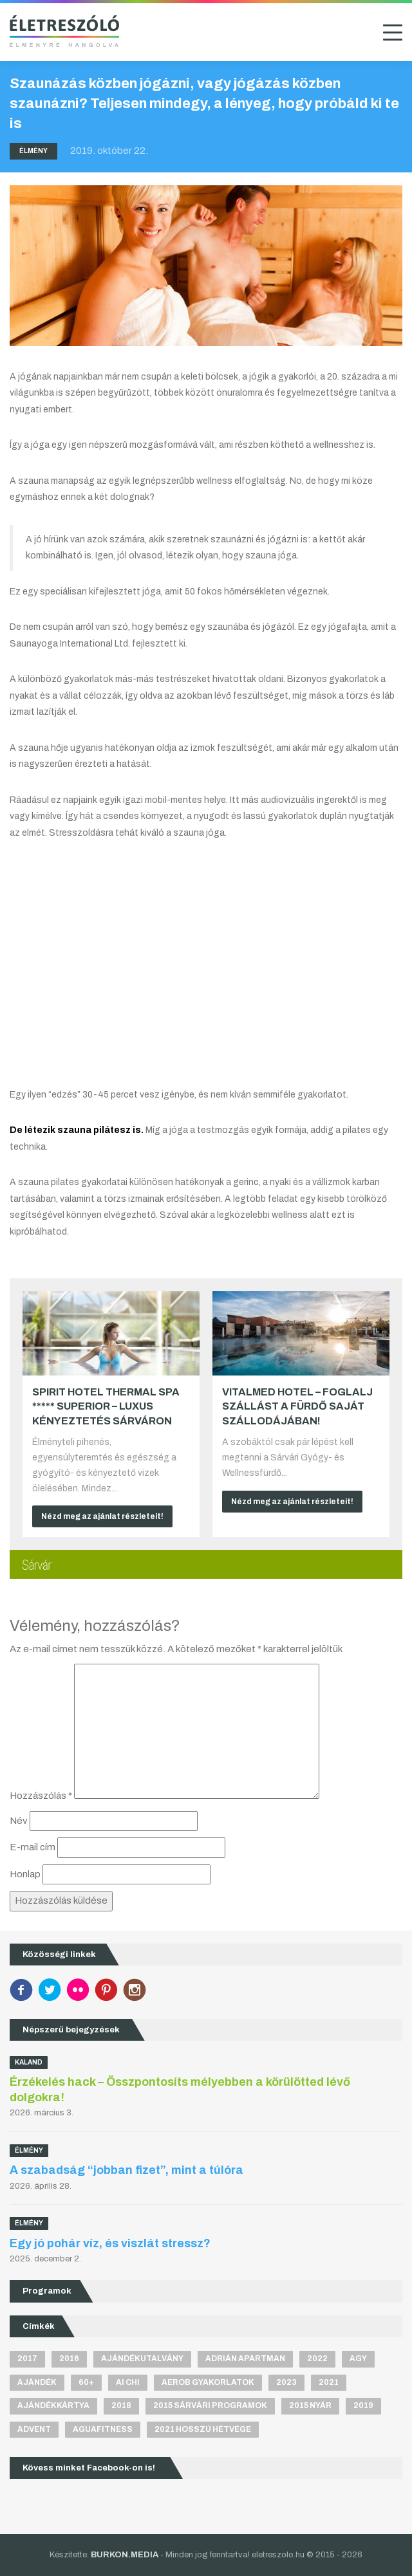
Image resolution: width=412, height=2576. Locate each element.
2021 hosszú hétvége (202, 2429)
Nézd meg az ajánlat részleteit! (102, 1516)
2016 (69, 2358)
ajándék (37, 2382)
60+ (86, 2382)
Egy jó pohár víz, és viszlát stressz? (110, 2243)
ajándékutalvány (142, 2358)
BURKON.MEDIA (124, 2554)
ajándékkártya (53, 2405)
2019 (363, 2405)
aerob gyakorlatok (208, 2382)
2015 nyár (310, 2405)
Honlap (25, 1874)
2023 (286, 2382)
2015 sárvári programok (210, 2405)
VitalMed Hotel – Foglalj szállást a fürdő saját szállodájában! (297, 1406)
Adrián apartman (245, 2358)
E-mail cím (32, 1847)
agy (358, 2358)
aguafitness (103, 2429)
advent (34, 2429)
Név (19, 1821)
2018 (121, 2405)
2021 (329, 2382)
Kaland (28, 2062)
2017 (27, 2358)
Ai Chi (128, 2382)
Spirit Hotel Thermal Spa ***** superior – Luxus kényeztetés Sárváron (106, 1406)
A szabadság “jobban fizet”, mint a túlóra (126, 2170)
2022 (317, 2358)
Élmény (33, 150)
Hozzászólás (41, 1795)
